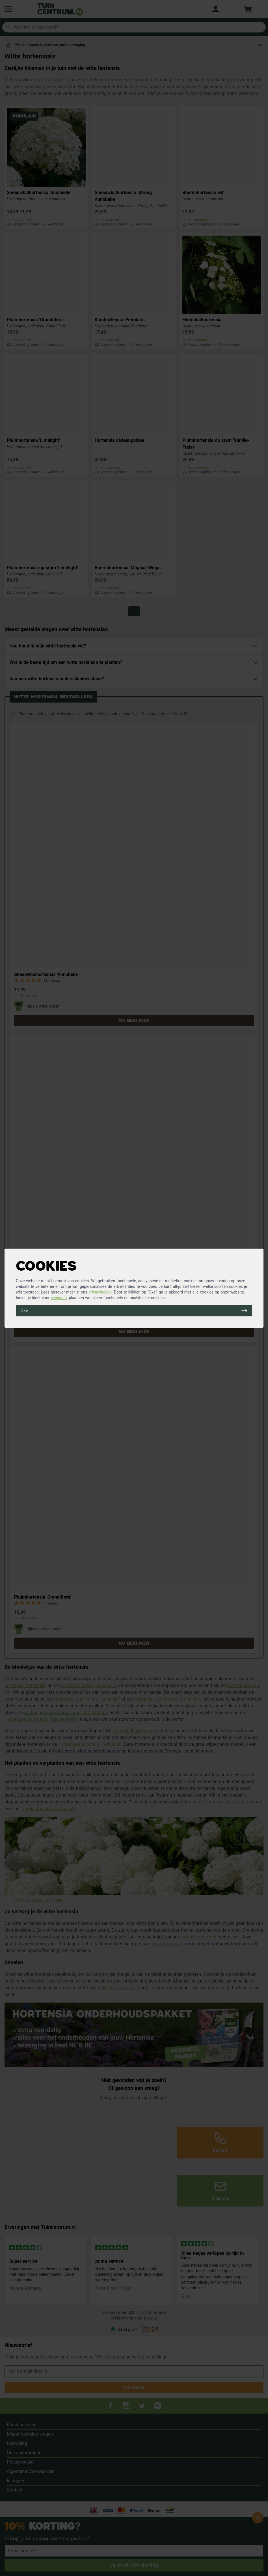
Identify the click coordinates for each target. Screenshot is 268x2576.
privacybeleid (100, 1292)
